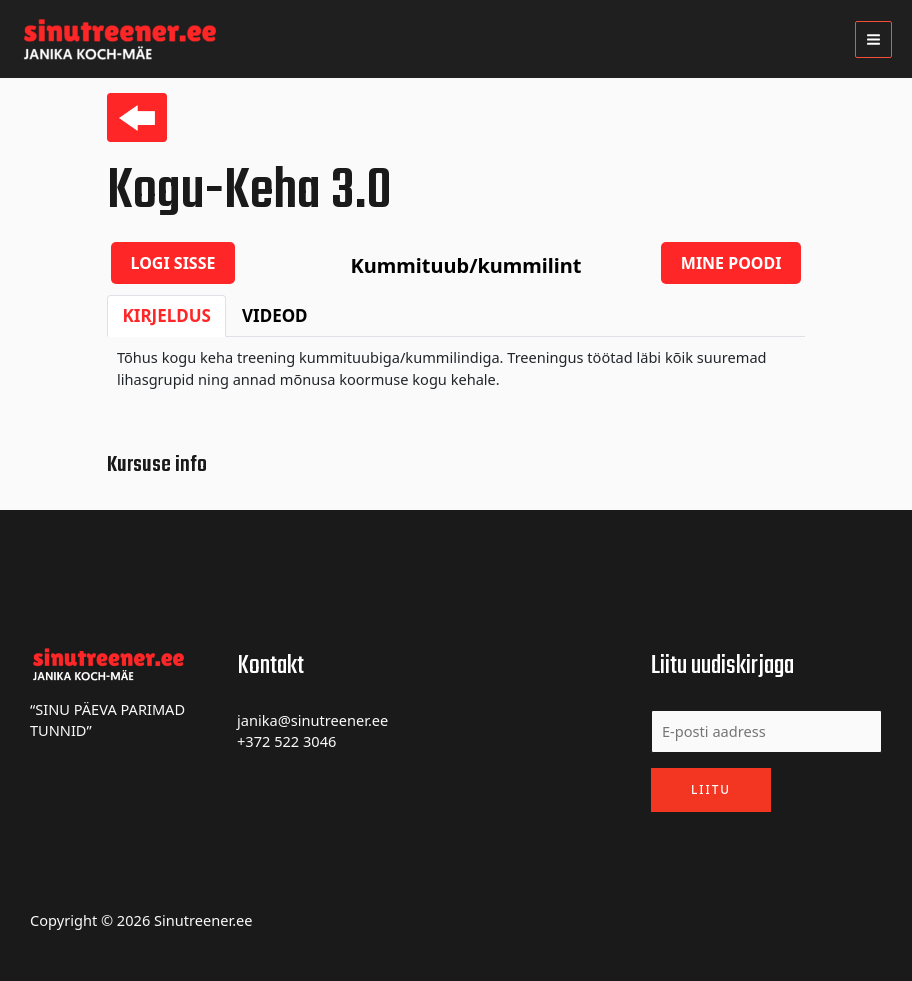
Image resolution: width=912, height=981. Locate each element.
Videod (275, 315)
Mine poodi (731, 263)
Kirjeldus (167, 315)
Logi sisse (173, 263)
